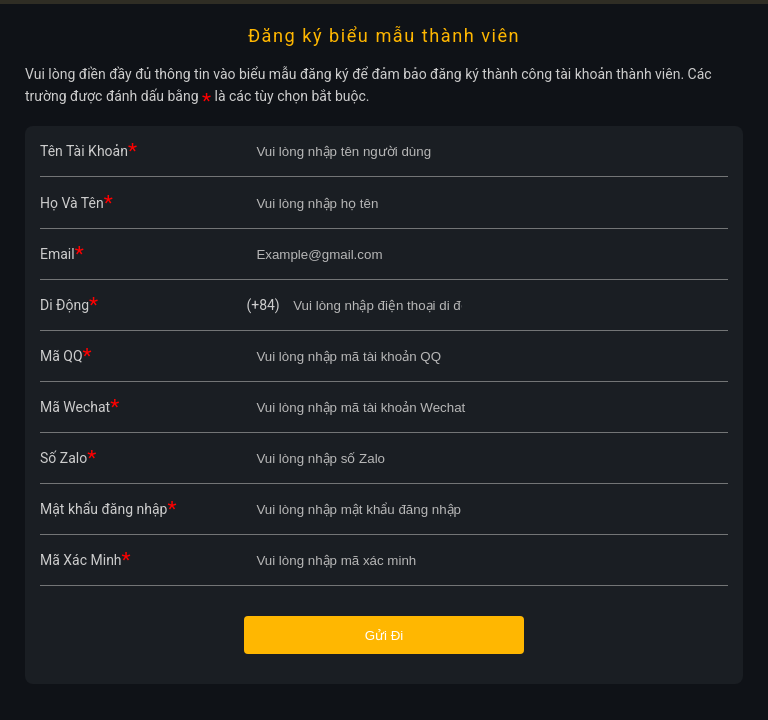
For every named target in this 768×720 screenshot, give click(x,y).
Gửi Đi (384, 635)
